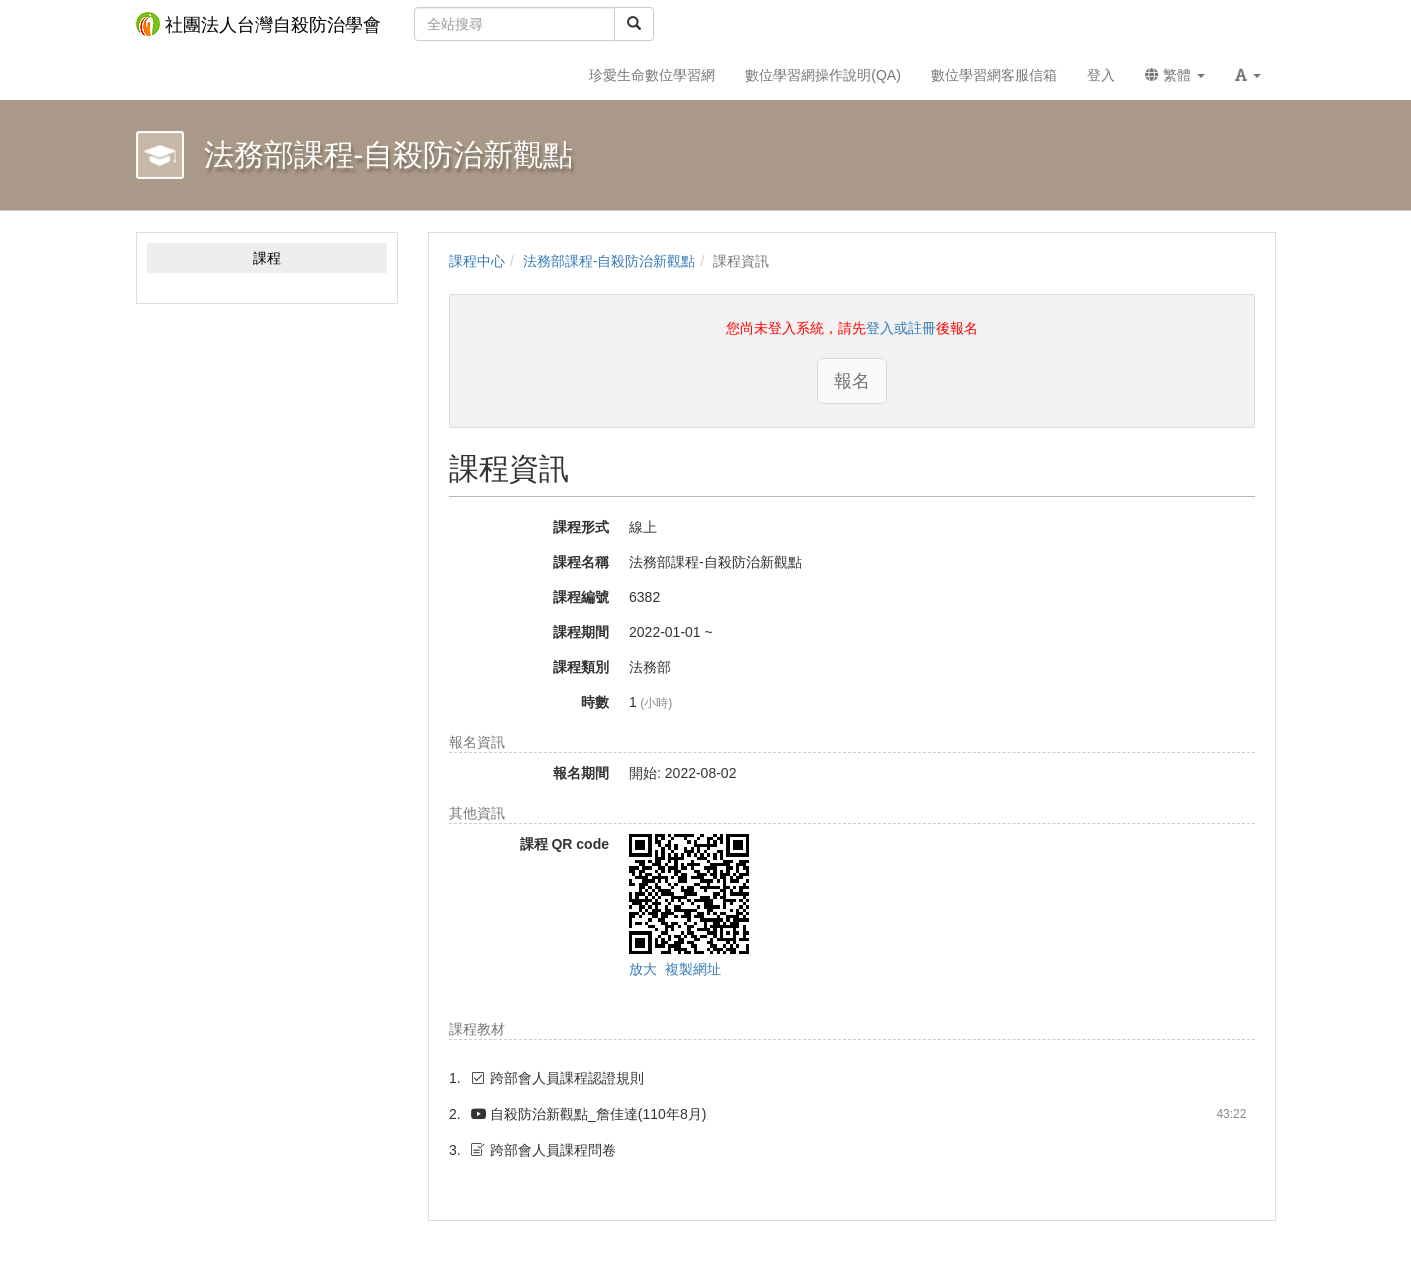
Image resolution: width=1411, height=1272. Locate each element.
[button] (1248, 75)
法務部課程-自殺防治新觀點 (609, 261)
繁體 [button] (1175, 75)
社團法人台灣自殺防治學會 (258, 24)
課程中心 (477, 261)
